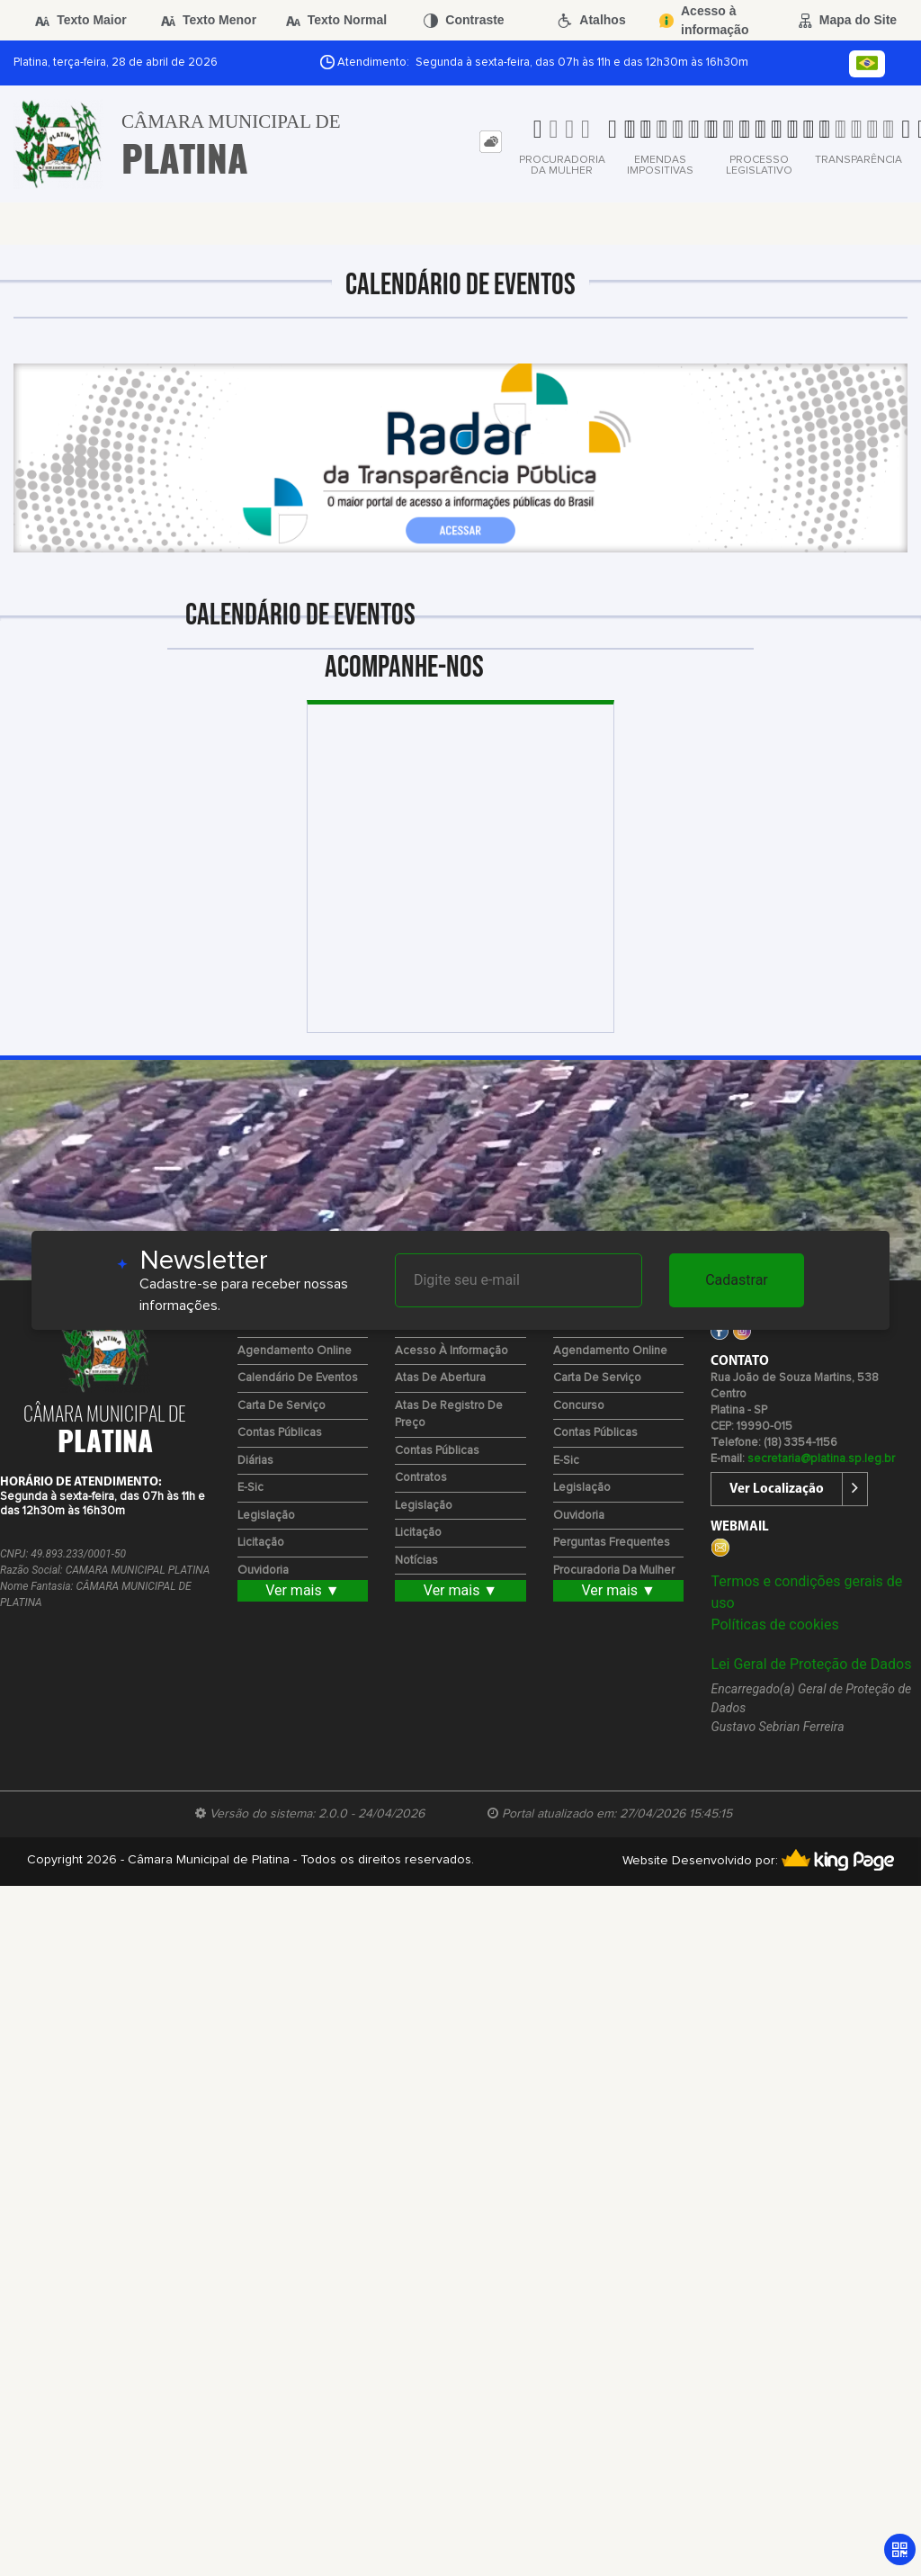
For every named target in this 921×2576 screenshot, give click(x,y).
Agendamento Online (294, 1351)
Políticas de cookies (774, 1624)
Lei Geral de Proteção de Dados (811, 1664)
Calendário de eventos (297, 1378)
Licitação (260, 1542)
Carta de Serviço (281, 1406)
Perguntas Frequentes (611, 1542)
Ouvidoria (263, 1570)
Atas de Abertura (440, 1378)
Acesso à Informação (451, 1351)
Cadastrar (736, 1279)
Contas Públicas (279, 1433)
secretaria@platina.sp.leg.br (821, 1459)
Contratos (421, 1478)
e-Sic (250, 1488)
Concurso (578, 1406)
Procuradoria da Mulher (614, 1570)
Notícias (416, 1560)
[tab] (490, 141)
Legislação (266, 1515)
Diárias (255, 1461)
